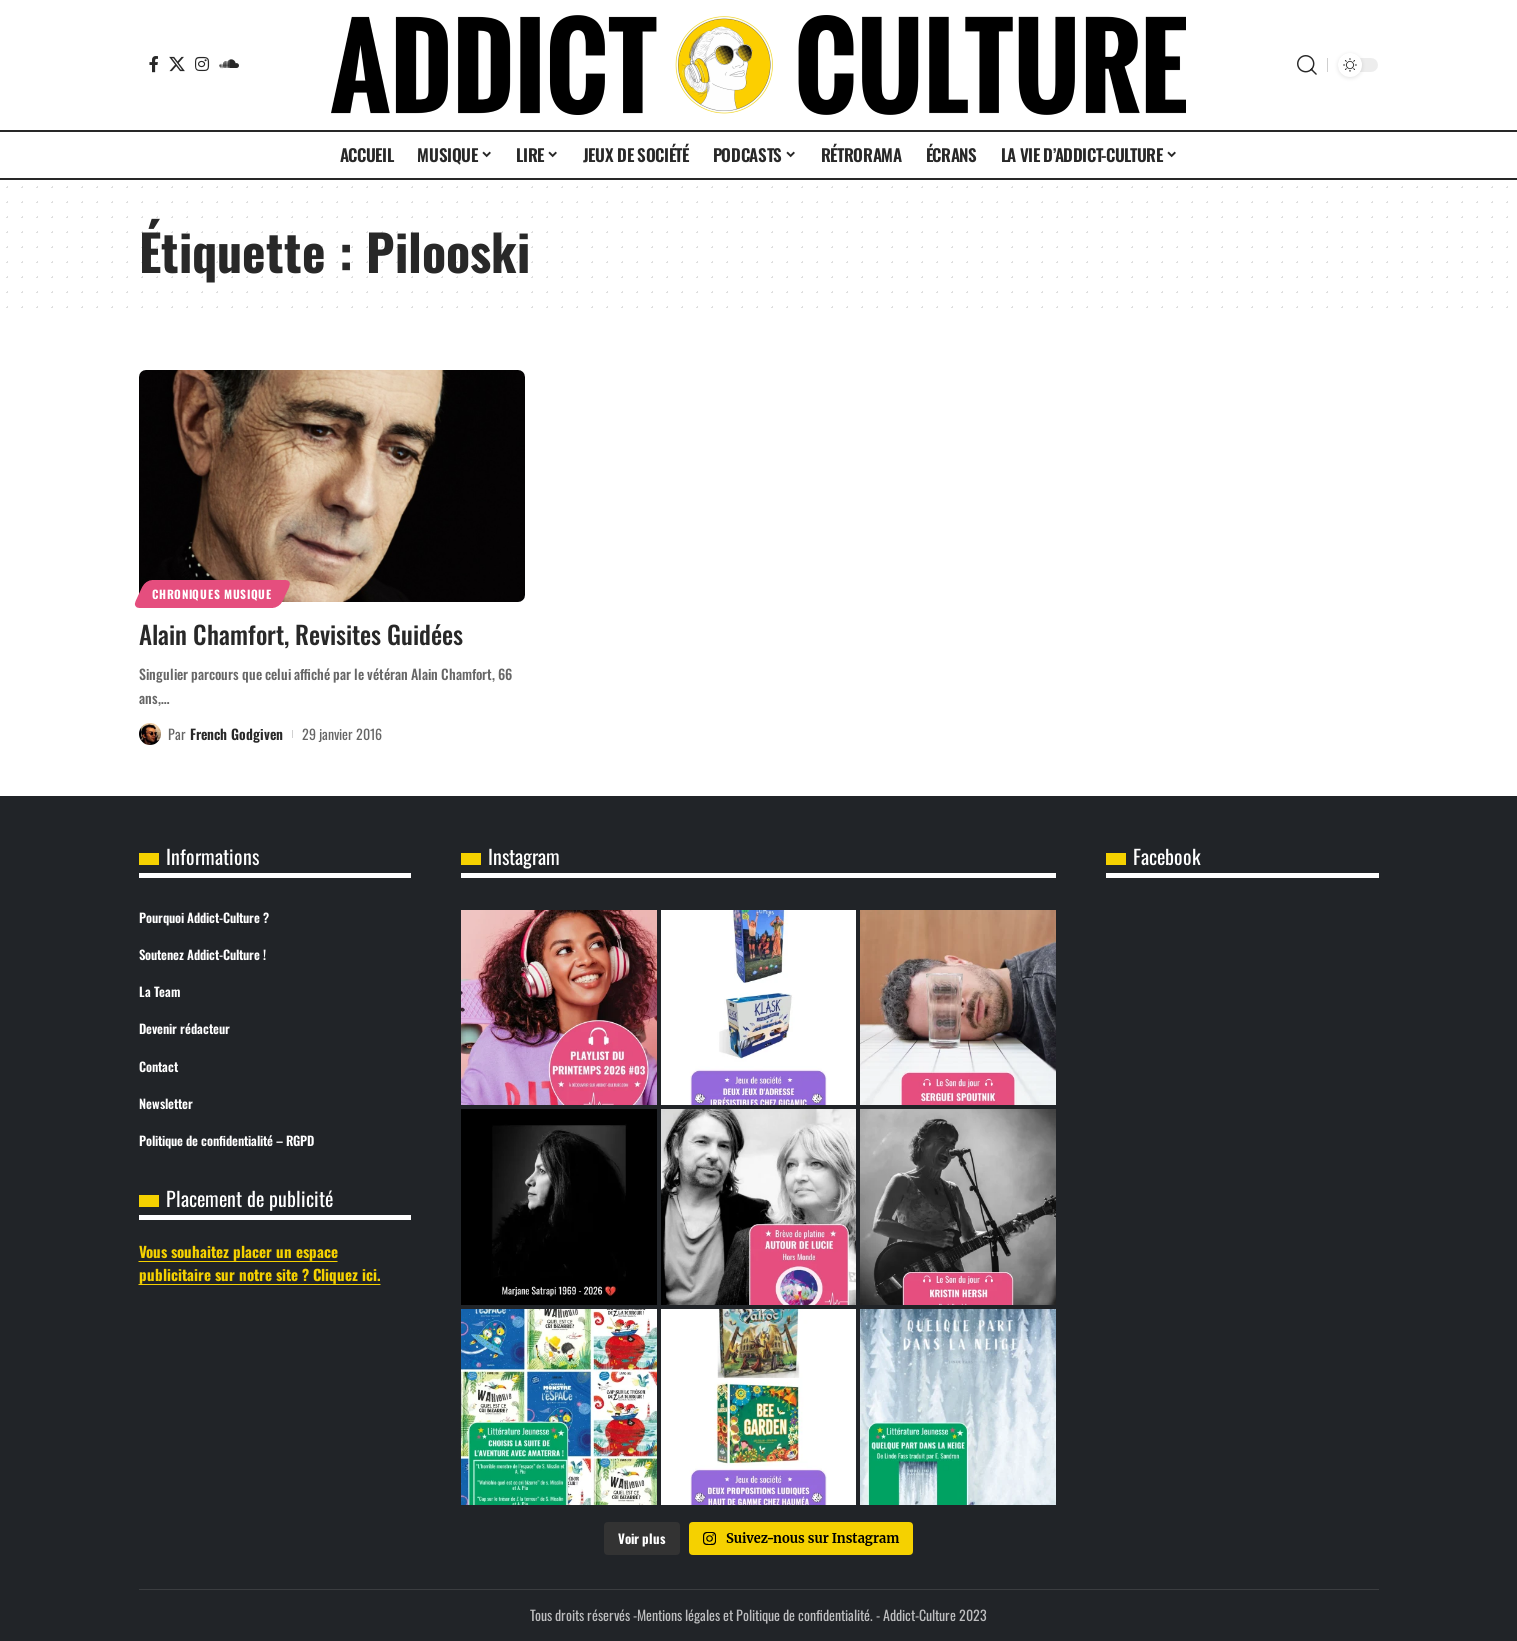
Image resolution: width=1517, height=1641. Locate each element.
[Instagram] (202, 64)
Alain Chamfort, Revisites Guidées (301, 633)
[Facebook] (154, 64)
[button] (1307, 65)
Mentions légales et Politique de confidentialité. (755, 1614)
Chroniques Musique (212, 593)
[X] (177, 64)
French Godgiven (236, 733)
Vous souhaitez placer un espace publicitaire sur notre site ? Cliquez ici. (260, 1262)
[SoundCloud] (229, 64)
